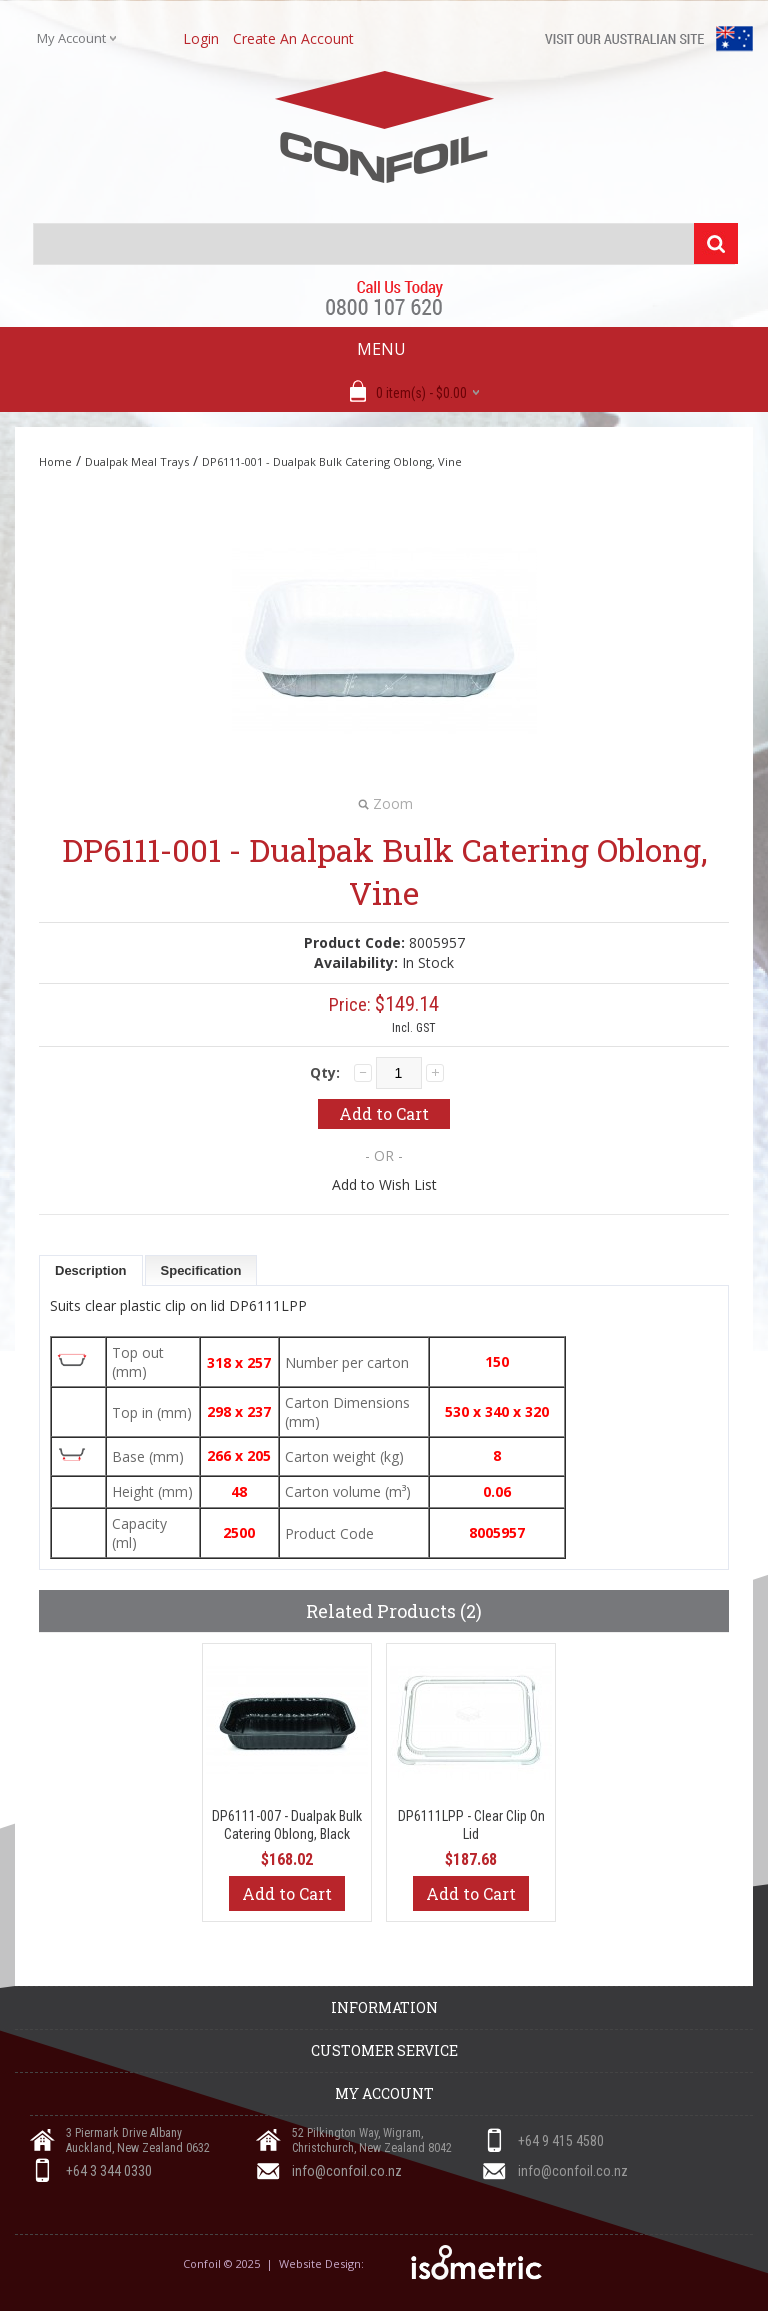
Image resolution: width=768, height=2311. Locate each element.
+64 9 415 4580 (561, 2141)
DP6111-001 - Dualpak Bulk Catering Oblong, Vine (332, 461)
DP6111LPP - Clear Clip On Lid (471, 1825)
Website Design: (323, 2263)
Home (55, 461)
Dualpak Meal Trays (137, 461)
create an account (293, 38)
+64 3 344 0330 (109, 2171)
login (201, 38)
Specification (201, 1270)
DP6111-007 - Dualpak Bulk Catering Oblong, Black (287, 1825)
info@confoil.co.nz (347, 2171)
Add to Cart (287, 1893)
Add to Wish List (384, 1184)
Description (91, 1270)
